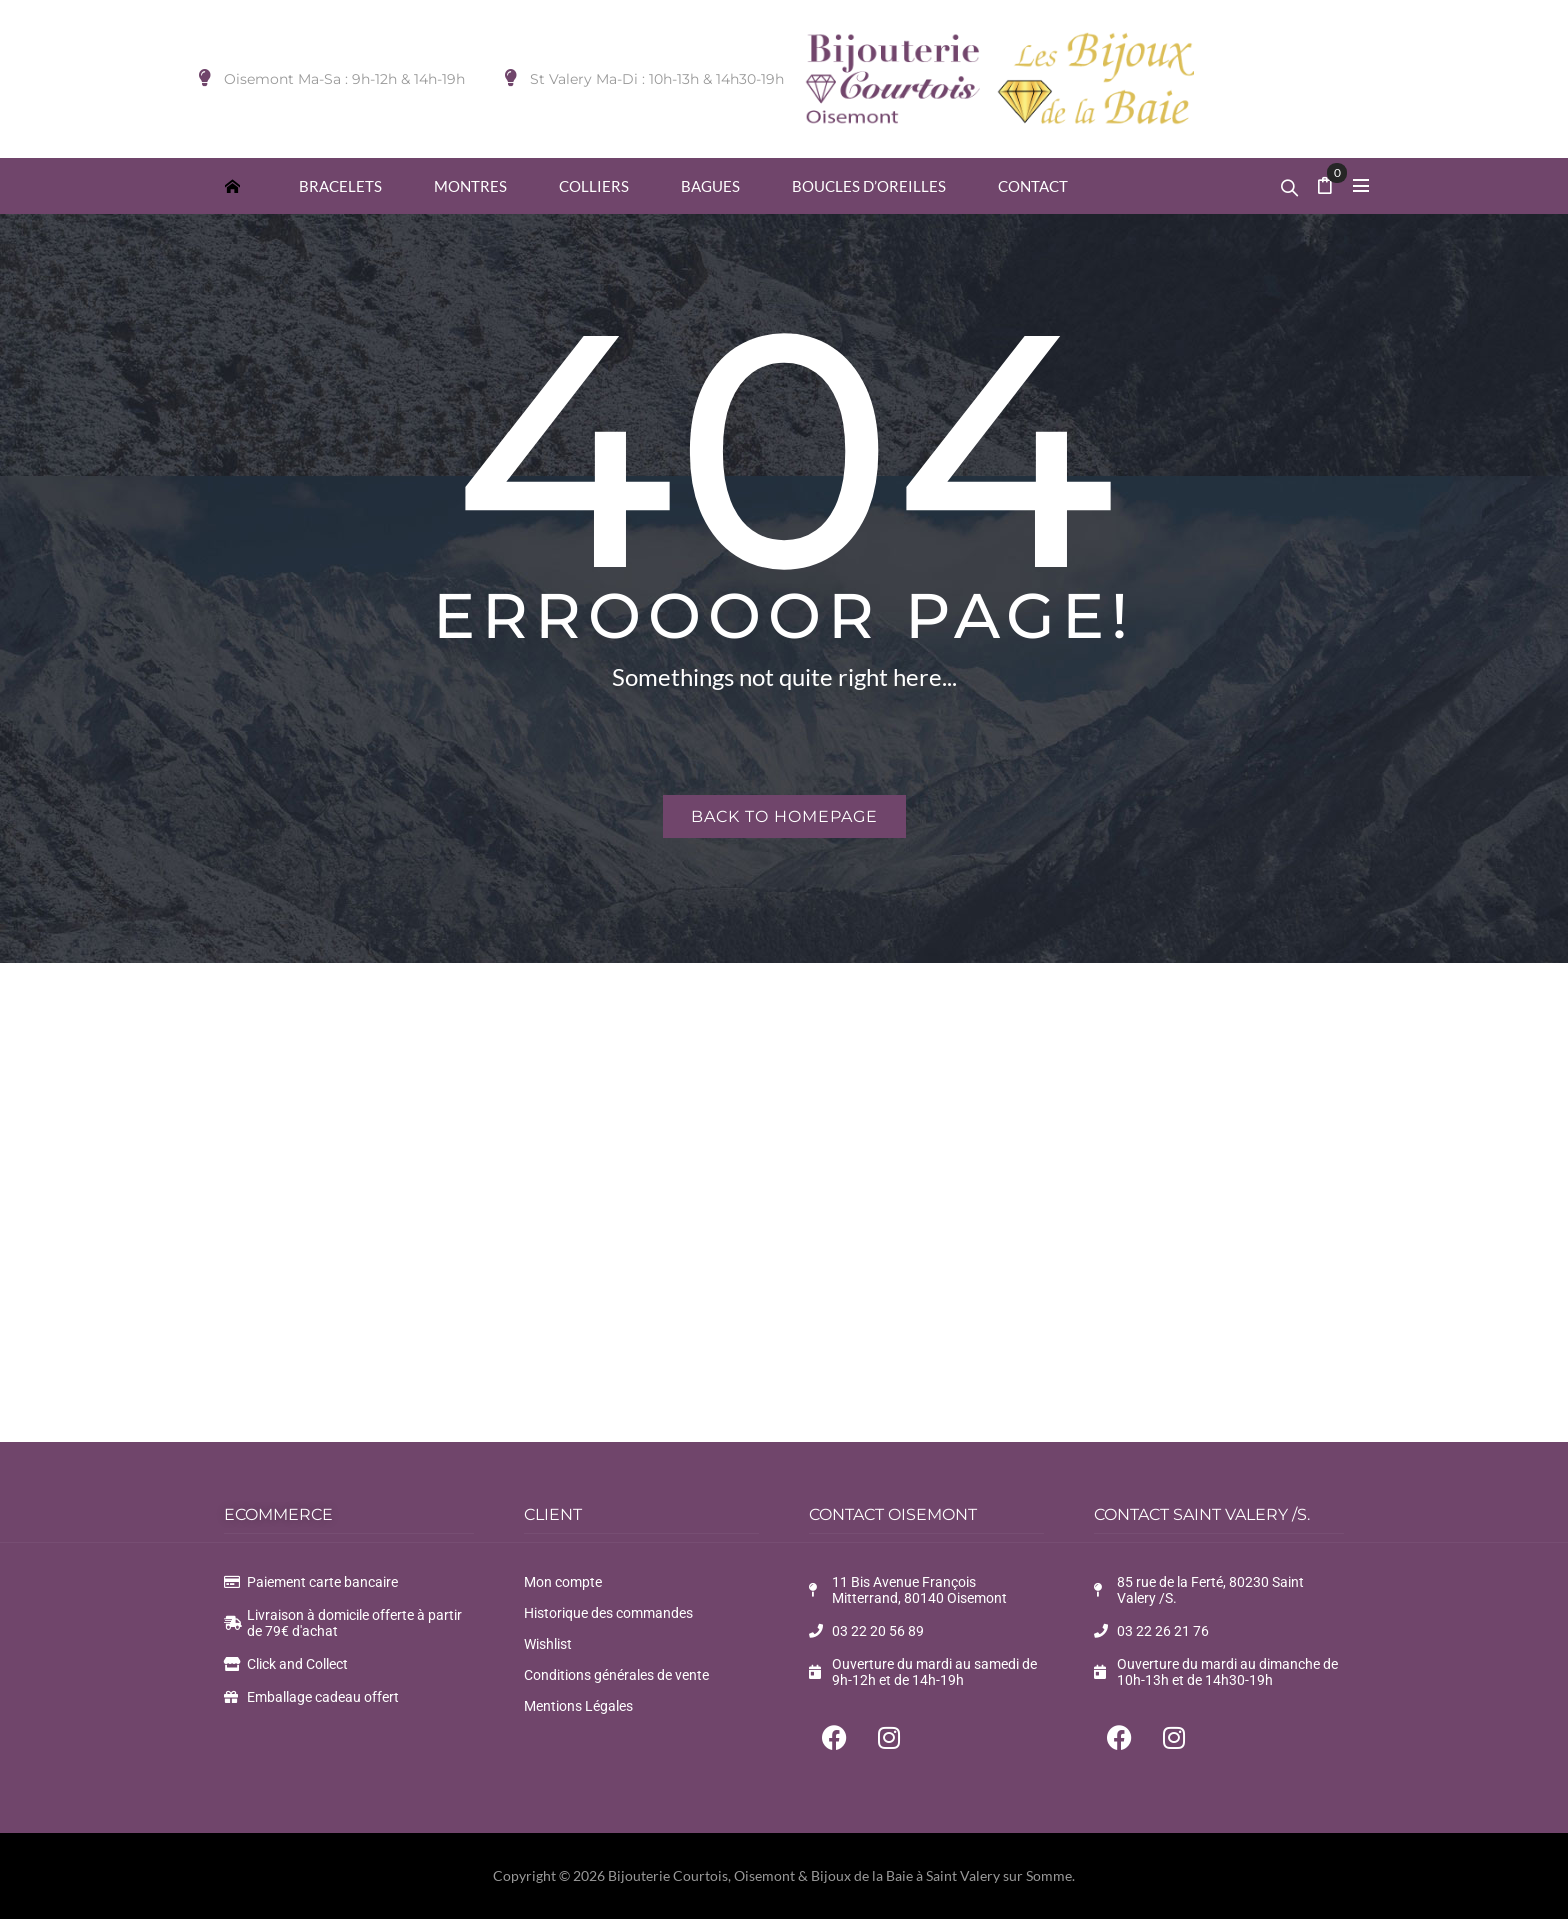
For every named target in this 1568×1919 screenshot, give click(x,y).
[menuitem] (232, 185)
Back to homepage (784, 816)
